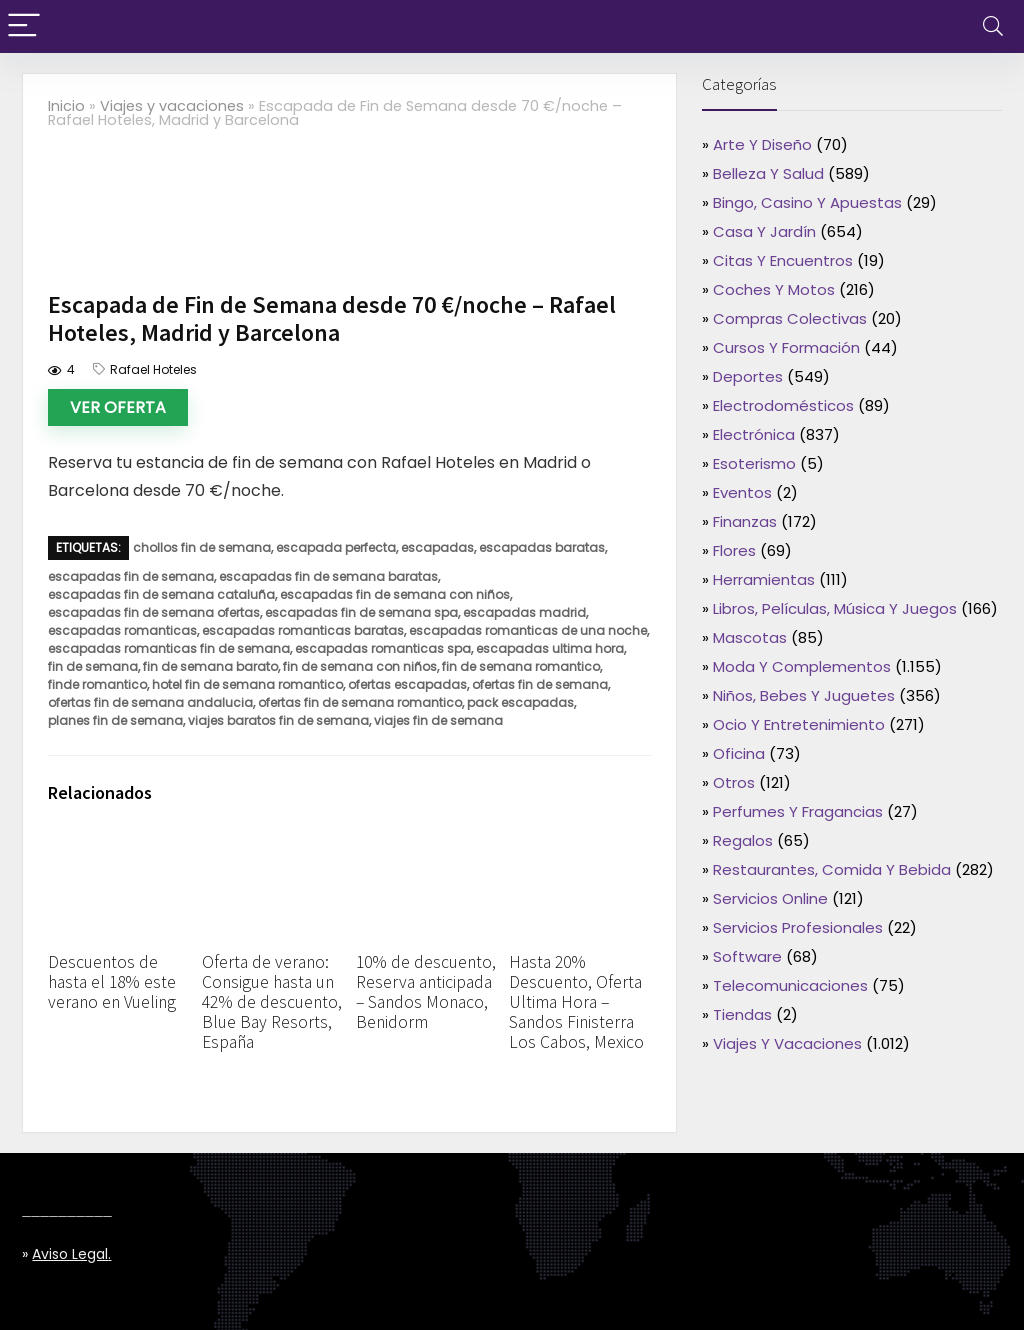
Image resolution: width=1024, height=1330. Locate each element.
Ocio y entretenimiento (799, 724)
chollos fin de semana (202, 547)
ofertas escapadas (407, 684)
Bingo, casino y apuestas (807, 202)
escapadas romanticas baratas (303, 630)
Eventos (742, 492)
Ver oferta (118, 407)
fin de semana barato (210, 666)
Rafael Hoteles (153, 369)
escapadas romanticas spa (383, 648)
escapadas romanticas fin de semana (169, 648)
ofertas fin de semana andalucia (150, 702)
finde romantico (97, 684)
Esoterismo (754, 463)
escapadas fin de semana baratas (328, 576)
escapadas (437, 547)
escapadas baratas (542, 547)
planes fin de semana (115, 720)
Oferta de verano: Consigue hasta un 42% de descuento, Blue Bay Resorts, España (272, 1002)
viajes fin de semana (438, 720)
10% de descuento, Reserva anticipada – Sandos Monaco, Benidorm (426, 992)
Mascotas (750, 637)
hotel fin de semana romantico (247, 684)
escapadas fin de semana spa (361, 612)
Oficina (739, 753)
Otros (734, 782)
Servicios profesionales (798, 927)
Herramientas (764, 579)
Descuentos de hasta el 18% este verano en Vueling (112, 982)
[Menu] (24, 26)
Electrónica (754, 434)
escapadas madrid (524, 612)
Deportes (748, 376)
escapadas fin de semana (131, 576)
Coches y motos (774, 289)
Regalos (743, 840)
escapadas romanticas (122, 630)
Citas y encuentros (783, 260)
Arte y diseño (762, 144)
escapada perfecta (336, 547)
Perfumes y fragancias (798, 811)
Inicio (66, 106)
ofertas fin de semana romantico (360, 702)
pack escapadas (520, 702)
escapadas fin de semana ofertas (154, 612)
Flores (734, 550)
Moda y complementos (802, 666)
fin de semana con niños (360, 666)
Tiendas (742, 1014)
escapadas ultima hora (550, 648)
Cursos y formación (786, 347)
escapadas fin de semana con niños (395, 594)
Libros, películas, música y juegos (835, 608)
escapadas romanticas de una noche (528, 630)
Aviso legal (70, 1254)
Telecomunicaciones (790, 985)
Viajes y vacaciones (172, 106)
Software (747, 956)
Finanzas (745, 521)
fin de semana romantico (521, 666)
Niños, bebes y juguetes (804, 695)
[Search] (993, 26)
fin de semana (93, 666)
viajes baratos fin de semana (278, 720)
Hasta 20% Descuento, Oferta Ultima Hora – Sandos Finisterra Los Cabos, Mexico (576, 1002)
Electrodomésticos (783, 405)
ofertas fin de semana (540, 684)
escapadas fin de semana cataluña (161, 594)
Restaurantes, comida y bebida (832, 869)
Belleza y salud (768, 173)
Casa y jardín (764, 231)
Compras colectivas (790, 318)
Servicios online (770, 898)
